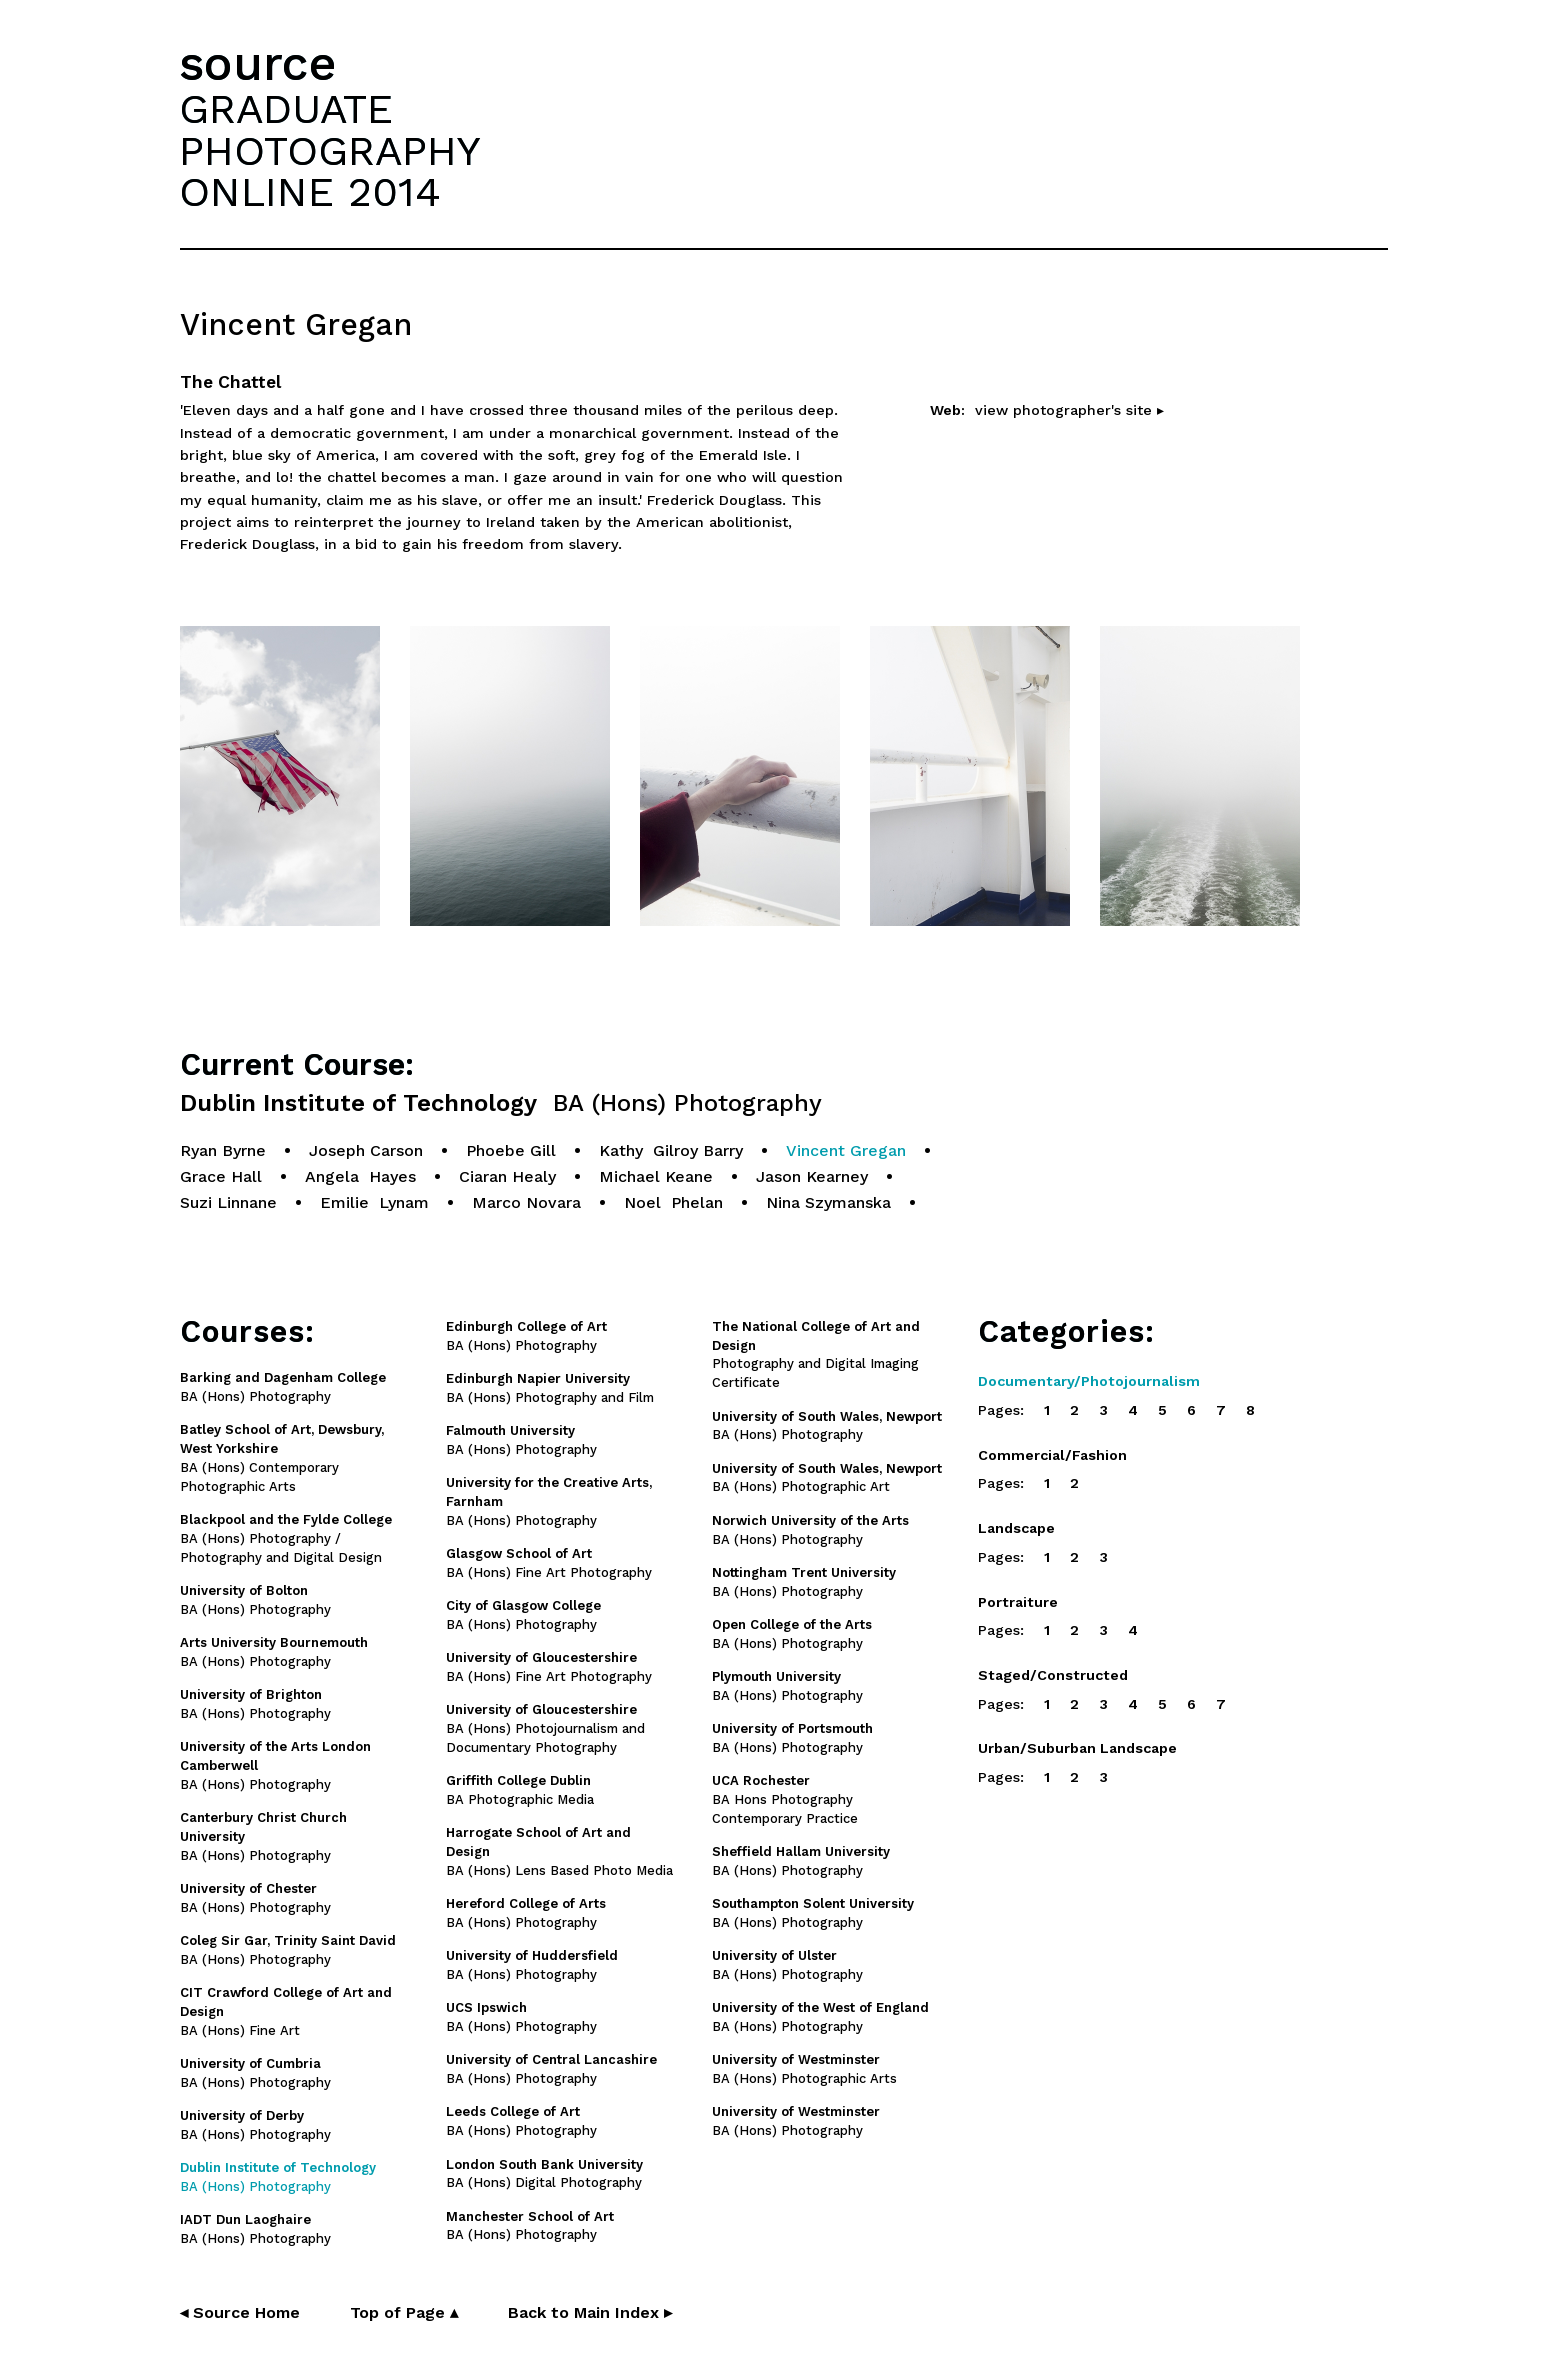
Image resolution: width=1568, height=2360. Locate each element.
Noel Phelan (673, 1202)
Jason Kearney (812, 1176)
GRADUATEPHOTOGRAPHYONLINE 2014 (330, 150)
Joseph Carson (366, 1150)
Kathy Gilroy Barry (671, 1150)
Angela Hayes (360, 1176)
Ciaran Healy (507, 1176)
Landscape (1016, 1528)
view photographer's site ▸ (1069, 410)
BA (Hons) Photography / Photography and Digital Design (286, 1538)
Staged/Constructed (1053, 1675)
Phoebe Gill (511, 1150)
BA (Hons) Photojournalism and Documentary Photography (545, 1728)
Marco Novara (526, 1202)
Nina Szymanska (828, 1202)
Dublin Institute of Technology (501, 1103)
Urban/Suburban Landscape (1077, 1748)
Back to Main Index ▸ (590, 2312)
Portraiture (1018, 1602)
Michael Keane (656, 1176)
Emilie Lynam (374, 1202)
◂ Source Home (240, 2312)
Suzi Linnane (228, 1202)
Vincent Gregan (846, 1150)
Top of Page (404, 2312)
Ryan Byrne (223, 1150)
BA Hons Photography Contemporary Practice (785, 1799)
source (258, 63)
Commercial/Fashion (1052, 1455)
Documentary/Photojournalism (1089, 1381)
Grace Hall (221, 1176)
